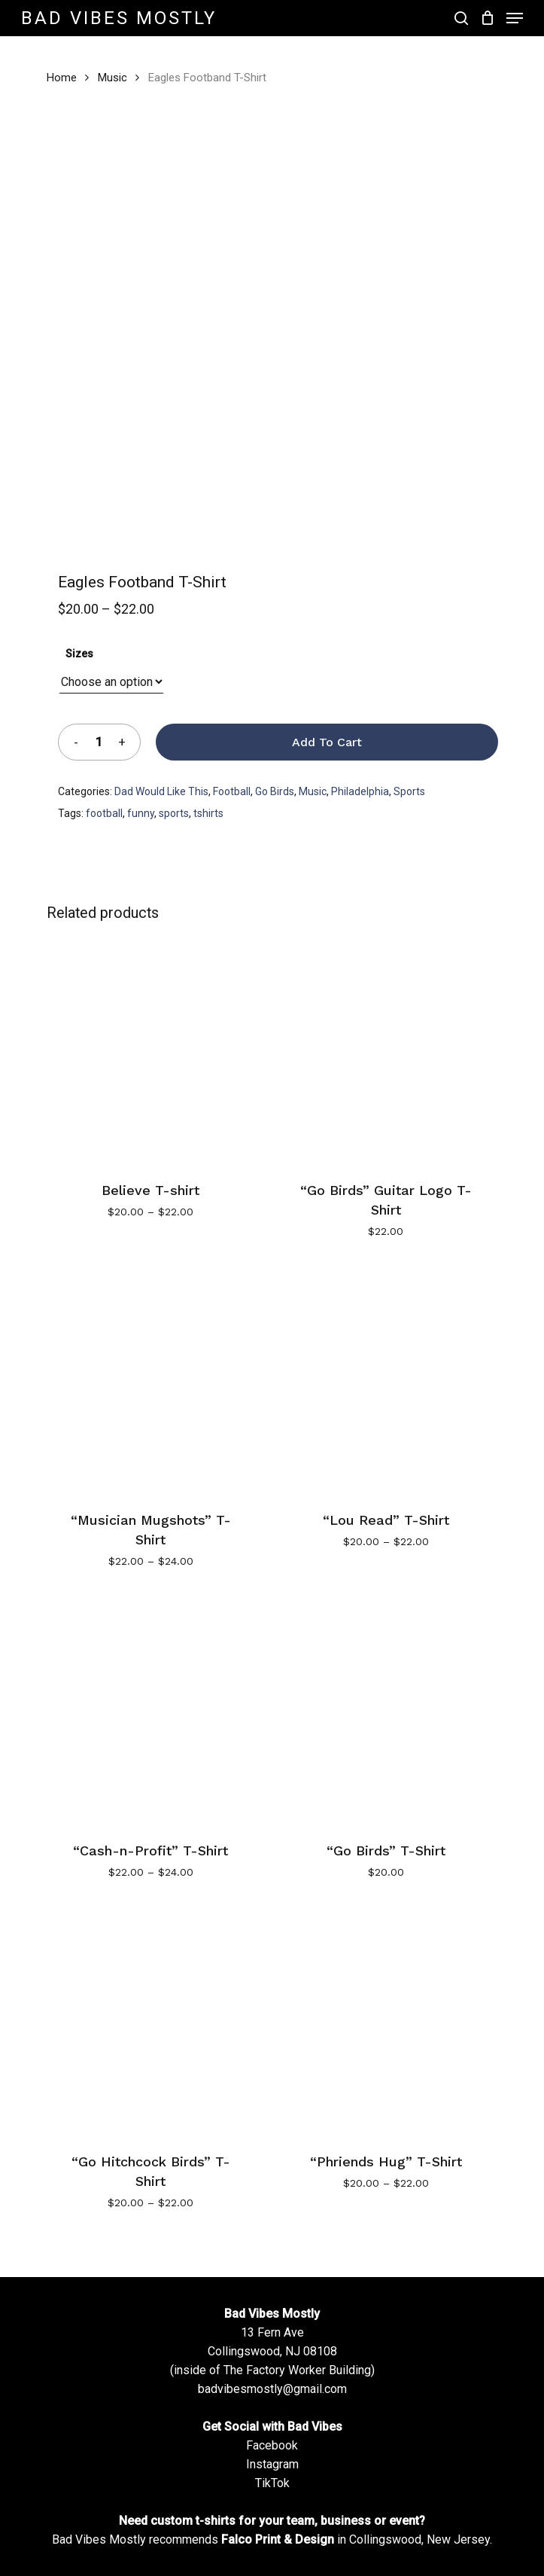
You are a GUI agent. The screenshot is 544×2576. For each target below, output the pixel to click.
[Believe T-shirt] (151, 1049)
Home (62, 77)
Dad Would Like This (161, 791)
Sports (409, 791)
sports (174, 813)
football (104, 813)
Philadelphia (360, 791)
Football (232, 791)
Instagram (272, 2464)
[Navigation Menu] (514, 18)
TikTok (272, 2483)
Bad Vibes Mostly (119, 18)
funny (140, 813)
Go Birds (274, 791)
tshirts (208, 813)
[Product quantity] (98, 742)
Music (112, 77)
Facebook (272, 2445)
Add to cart (327, 742)
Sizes (79, 654)
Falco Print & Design (277, 2539)
